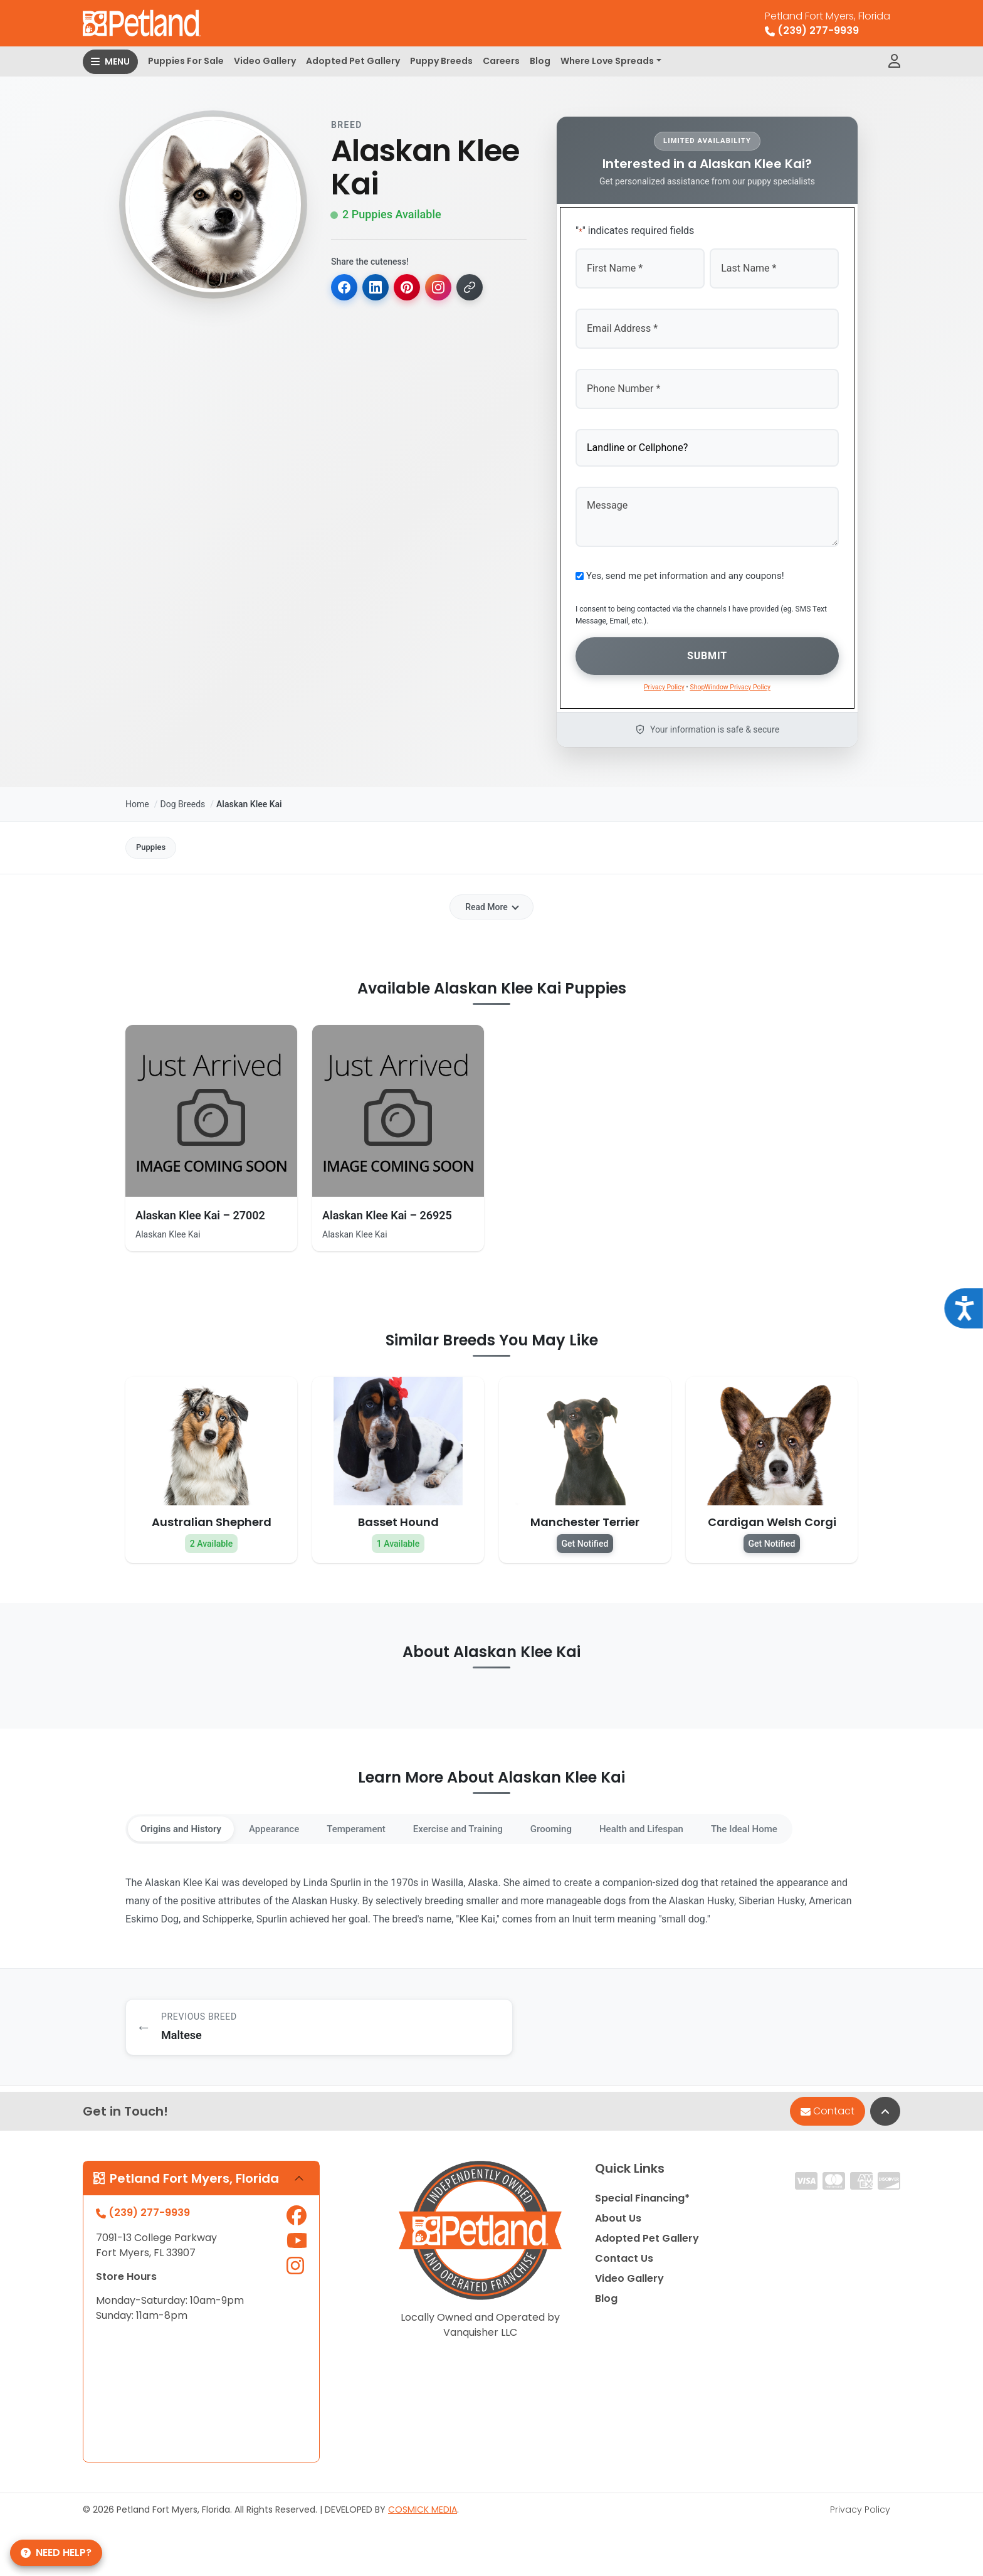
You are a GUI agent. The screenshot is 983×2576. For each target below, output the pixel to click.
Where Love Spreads (607, 61)
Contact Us (624, 2263)
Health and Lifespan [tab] (693, 1823)
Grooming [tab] (594, 1823)
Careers (501, 61)
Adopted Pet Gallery (353, 61)
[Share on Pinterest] (410, 288)
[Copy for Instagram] (442, 288)
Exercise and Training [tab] (491, 1823)
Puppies (157, 839)
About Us (618, 2223)
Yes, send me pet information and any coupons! (685, 568)
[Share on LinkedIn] (377, 288)
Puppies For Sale (186, 61)
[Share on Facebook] (345, 288)
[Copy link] (475, 288)
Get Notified (585, 1537)
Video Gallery (265, 61)
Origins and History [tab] (186, 1823)
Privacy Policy (860, 2514)
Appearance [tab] (288, 1823)
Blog (540, 61)
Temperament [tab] (379, 1823)
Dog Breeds (182, 794)
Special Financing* (642, 2203)
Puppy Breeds (441, 61)
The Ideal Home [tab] (805, 1823)
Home (137, 794)
